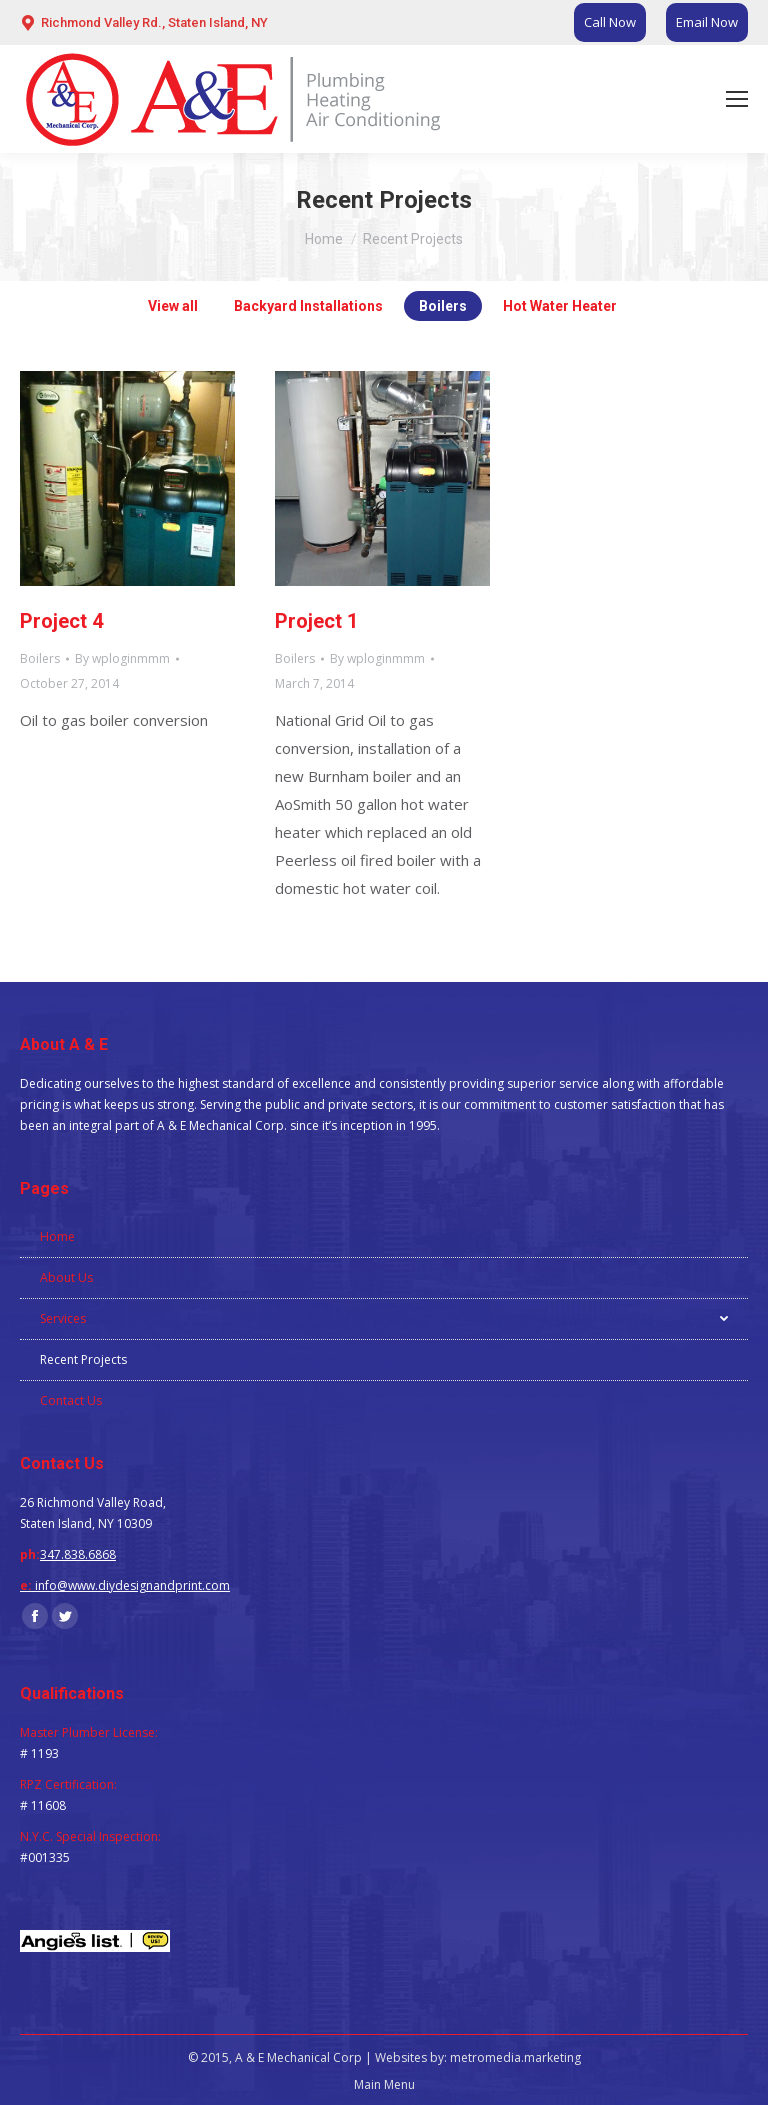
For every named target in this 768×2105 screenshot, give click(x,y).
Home (324, 239)
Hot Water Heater (560, 306)
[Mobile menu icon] (737, 99)
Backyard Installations (308, 306)
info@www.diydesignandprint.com (132, 1585)
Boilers (443, 306)
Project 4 (61, 621)
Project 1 (316, 621)
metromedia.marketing (515, 2057)
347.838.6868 (78, 1554)
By (122, 658)
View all (173, 306)
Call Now (610, 22)
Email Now (707, 22)
